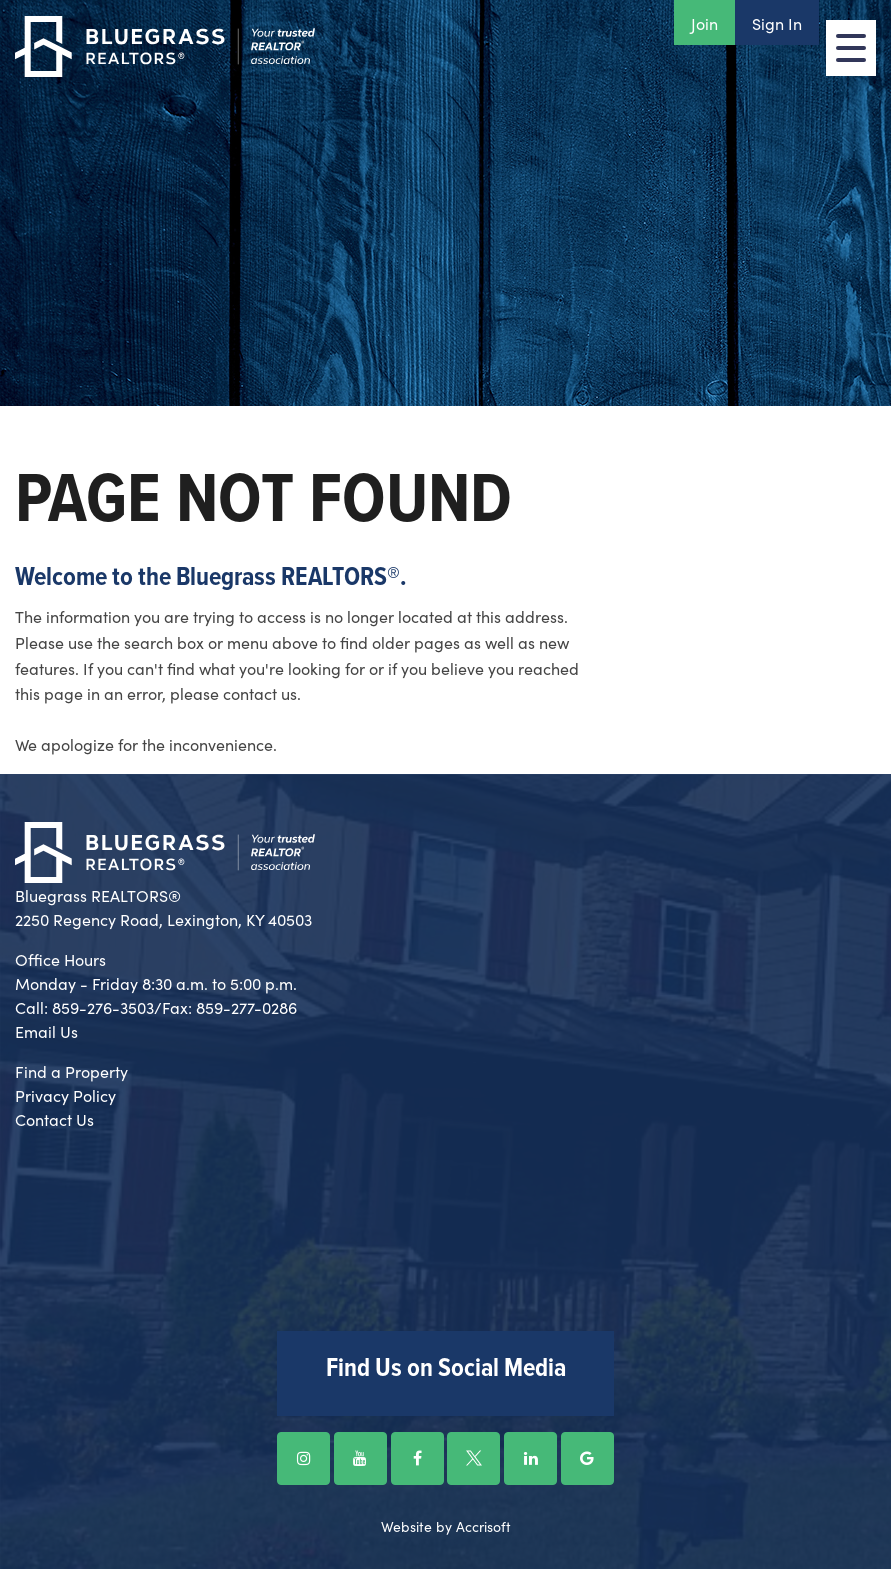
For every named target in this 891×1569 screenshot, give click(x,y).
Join (704, 23)
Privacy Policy (65, 1095)
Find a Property (71, 1071)
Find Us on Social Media (446, 1369)
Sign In (777, 23)
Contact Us (54, 1119)
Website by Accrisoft (446, 1526)
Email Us (46, 1031)
